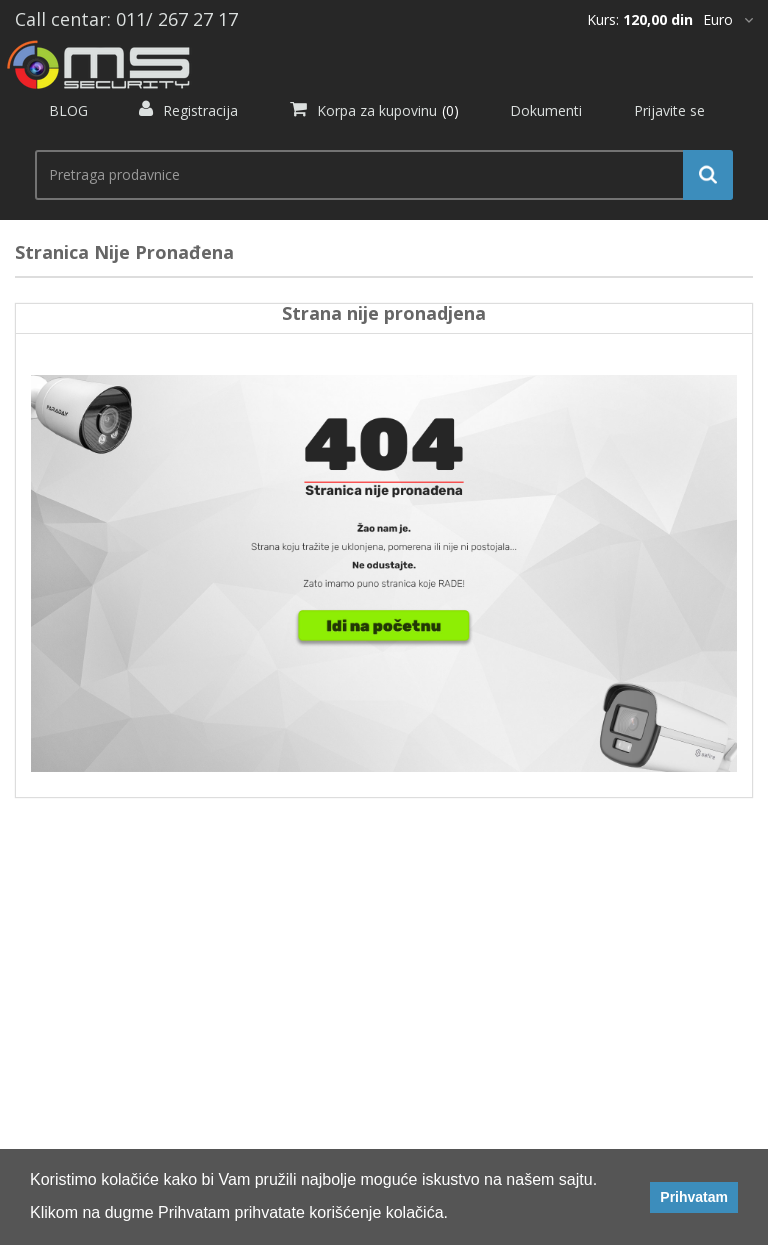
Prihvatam (694, 1197)
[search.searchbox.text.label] (376, 175)
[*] (728, 20)
